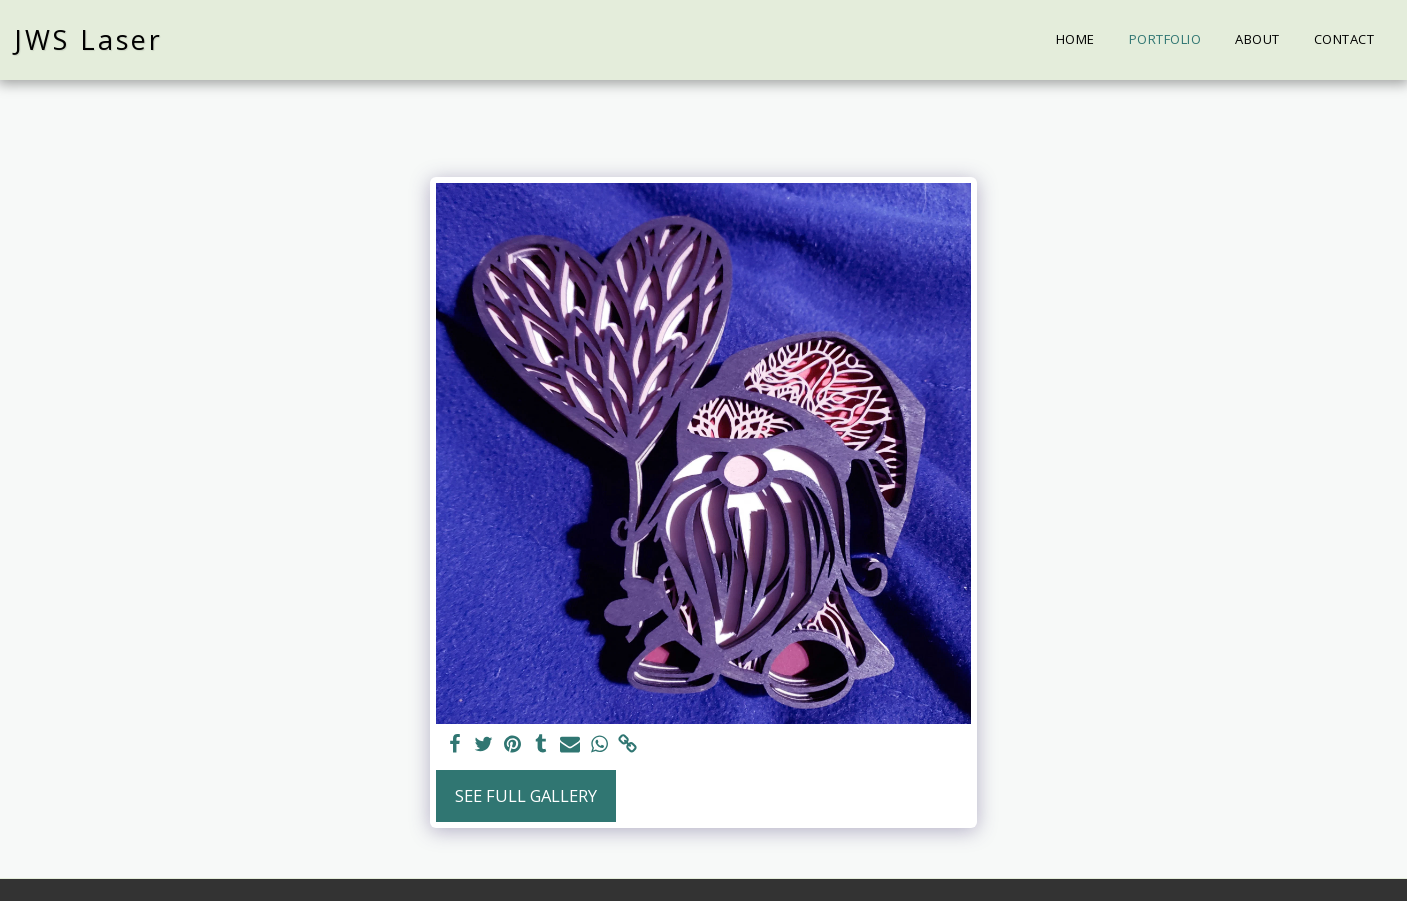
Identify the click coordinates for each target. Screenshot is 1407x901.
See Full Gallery (526, 795)
